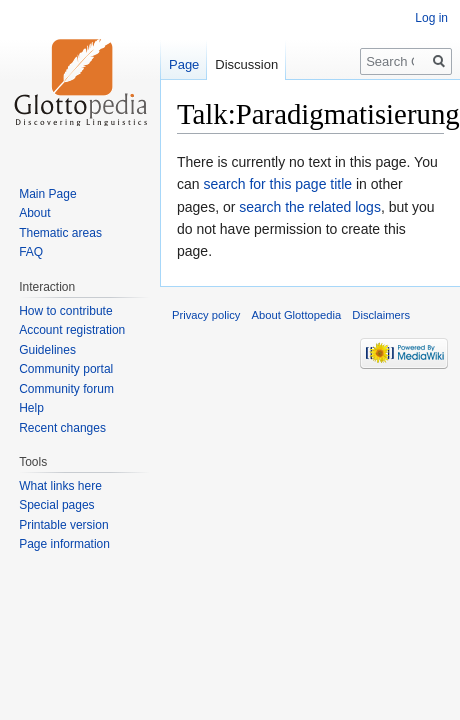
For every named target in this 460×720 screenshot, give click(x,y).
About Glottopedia (297, 315)
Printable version (63, 525)
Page (184, 64)
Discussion (246, 64)
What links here (60, 486)
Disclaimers (381, 315)
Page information (64, 544)
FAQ (31, 252)
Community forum (66, 389)
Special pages (56, 505)
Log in (431, 18)
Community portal (66, 369)
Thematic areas (60, 233)
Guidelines (47, 350)
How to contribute (65, 311)
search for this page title (277, 184)
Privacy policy (206, 315)
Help (31, 408)
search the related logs (310, 207)
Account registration (72, 330)
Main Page (47, 194)
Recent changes (62, 428)
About (34, 213)
